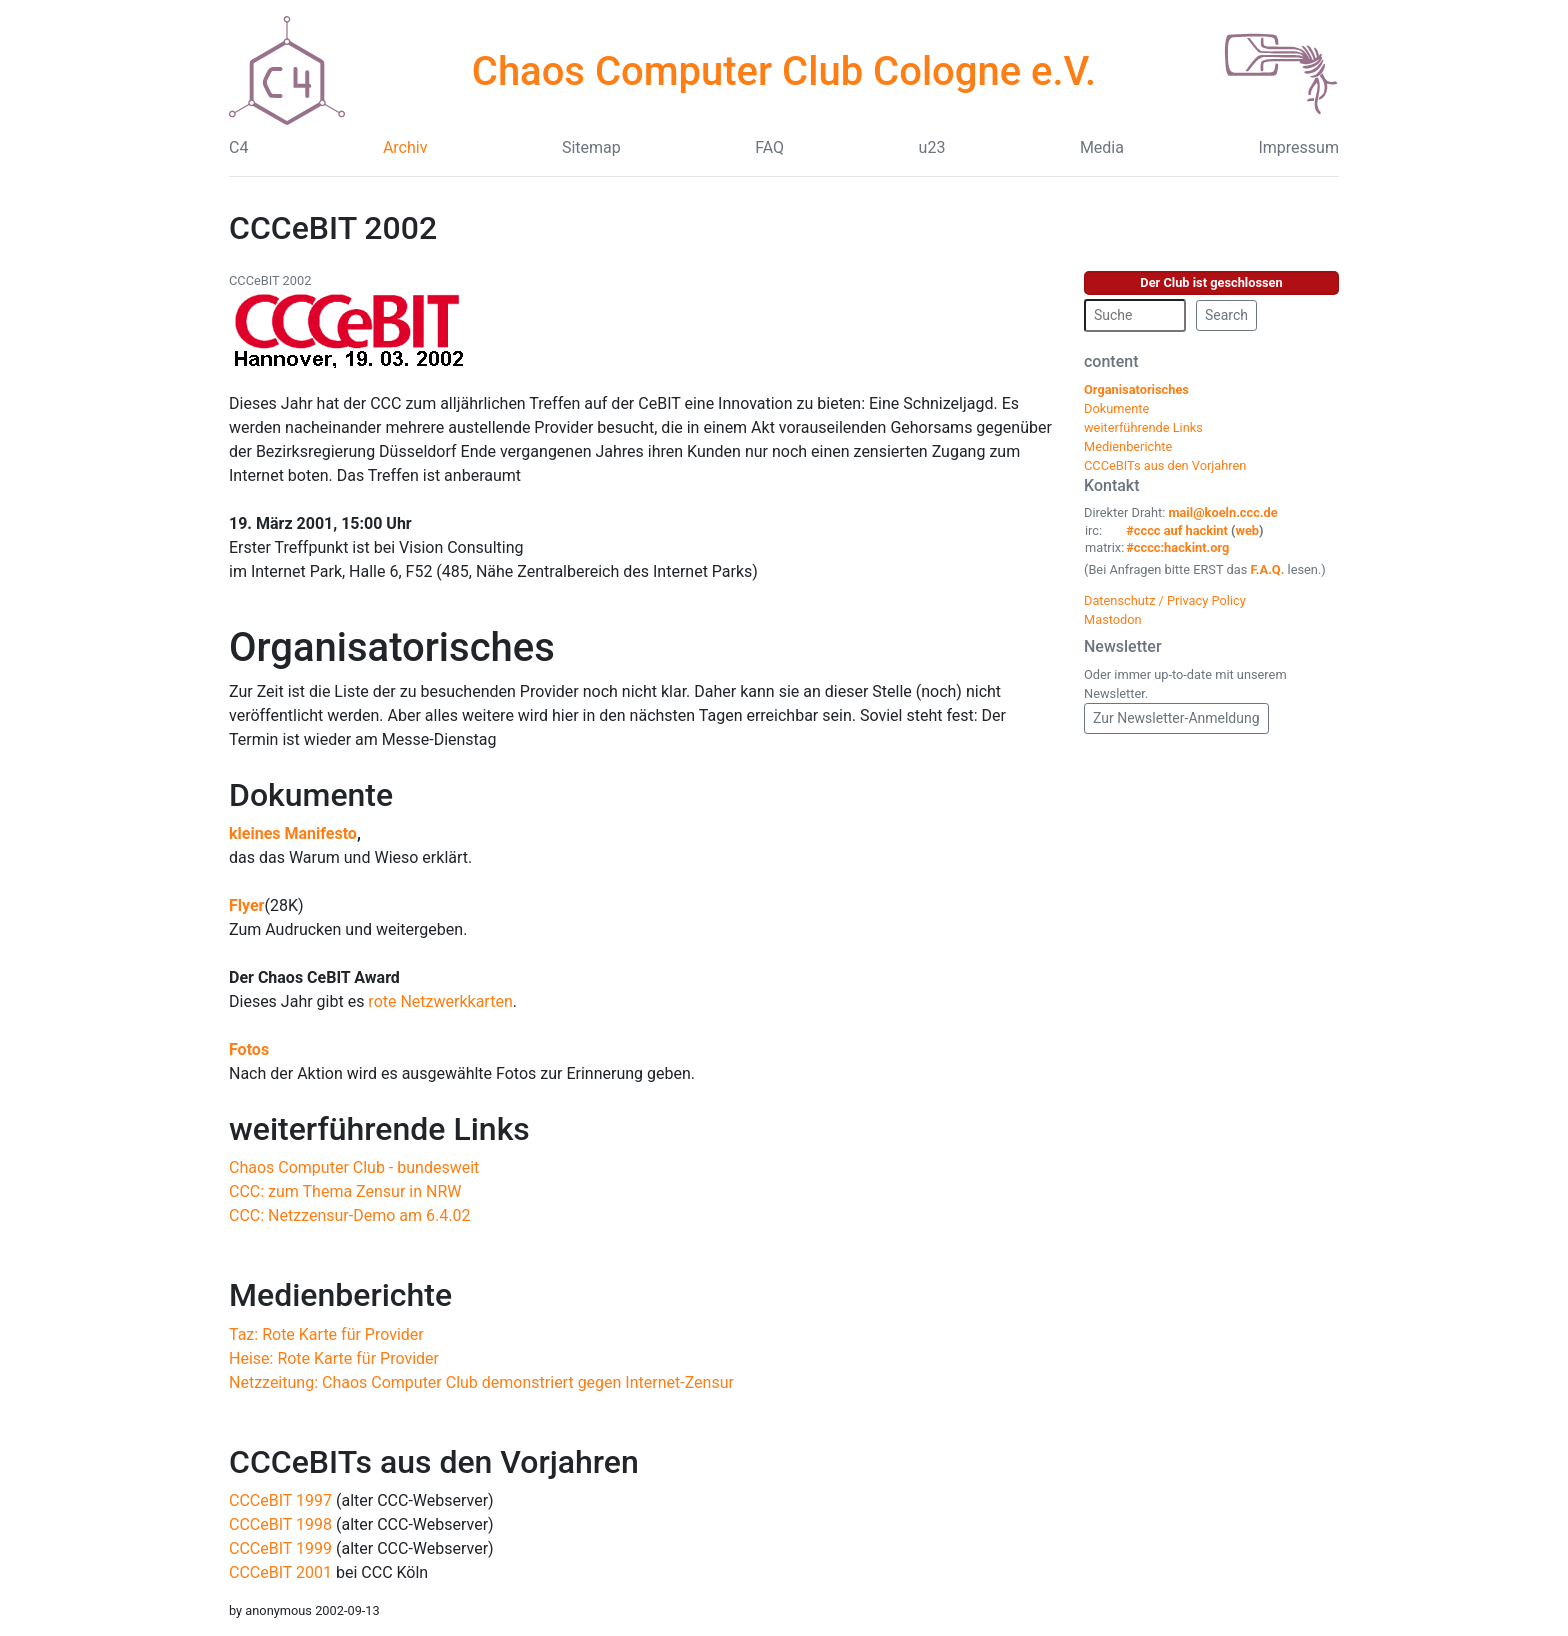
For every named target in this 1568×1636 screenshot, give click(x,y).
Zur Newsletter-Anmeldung (1176, 718)
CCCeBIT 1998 (280, 1524)
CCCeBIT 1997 (280, 1500)
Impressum (1298, 147)
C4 (238, 147)
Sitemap (591, 147)
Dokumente (311, 795)
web (1248, 530)
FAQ (769, 147)
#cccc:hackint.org (1177, 547)
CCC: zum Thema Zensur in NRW (345, 1191)
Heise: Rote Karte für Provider (334, 1358)
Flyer (246, 905)
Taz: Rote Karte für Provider (326, 1334)
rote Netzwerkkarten (440, 1001)
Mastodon (1113, 619)
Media (1102, 147)
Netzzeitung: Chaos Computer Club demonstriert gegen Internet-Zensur (481, 1382)
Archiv (405, 147)
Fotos (249, 1049)
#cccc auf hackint (1177, 530)
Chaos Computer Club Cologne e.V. (784, 71)
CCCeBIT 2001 (280, 1572)
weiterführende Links (379, 1129)
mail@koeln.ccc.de (1222, 512)
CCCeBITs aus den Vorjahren (434, 1462)
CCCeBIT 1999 (280, 1548)
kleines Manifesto (293, 833)
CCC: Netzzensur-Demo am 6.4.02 (349, 1215)
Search (1226, 315)
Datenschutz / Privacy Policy (1165, 600)
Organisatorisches (392, 647)
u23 (932, 147)
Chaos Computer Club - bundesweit (354, 1167)
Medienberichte (340, 1295)
